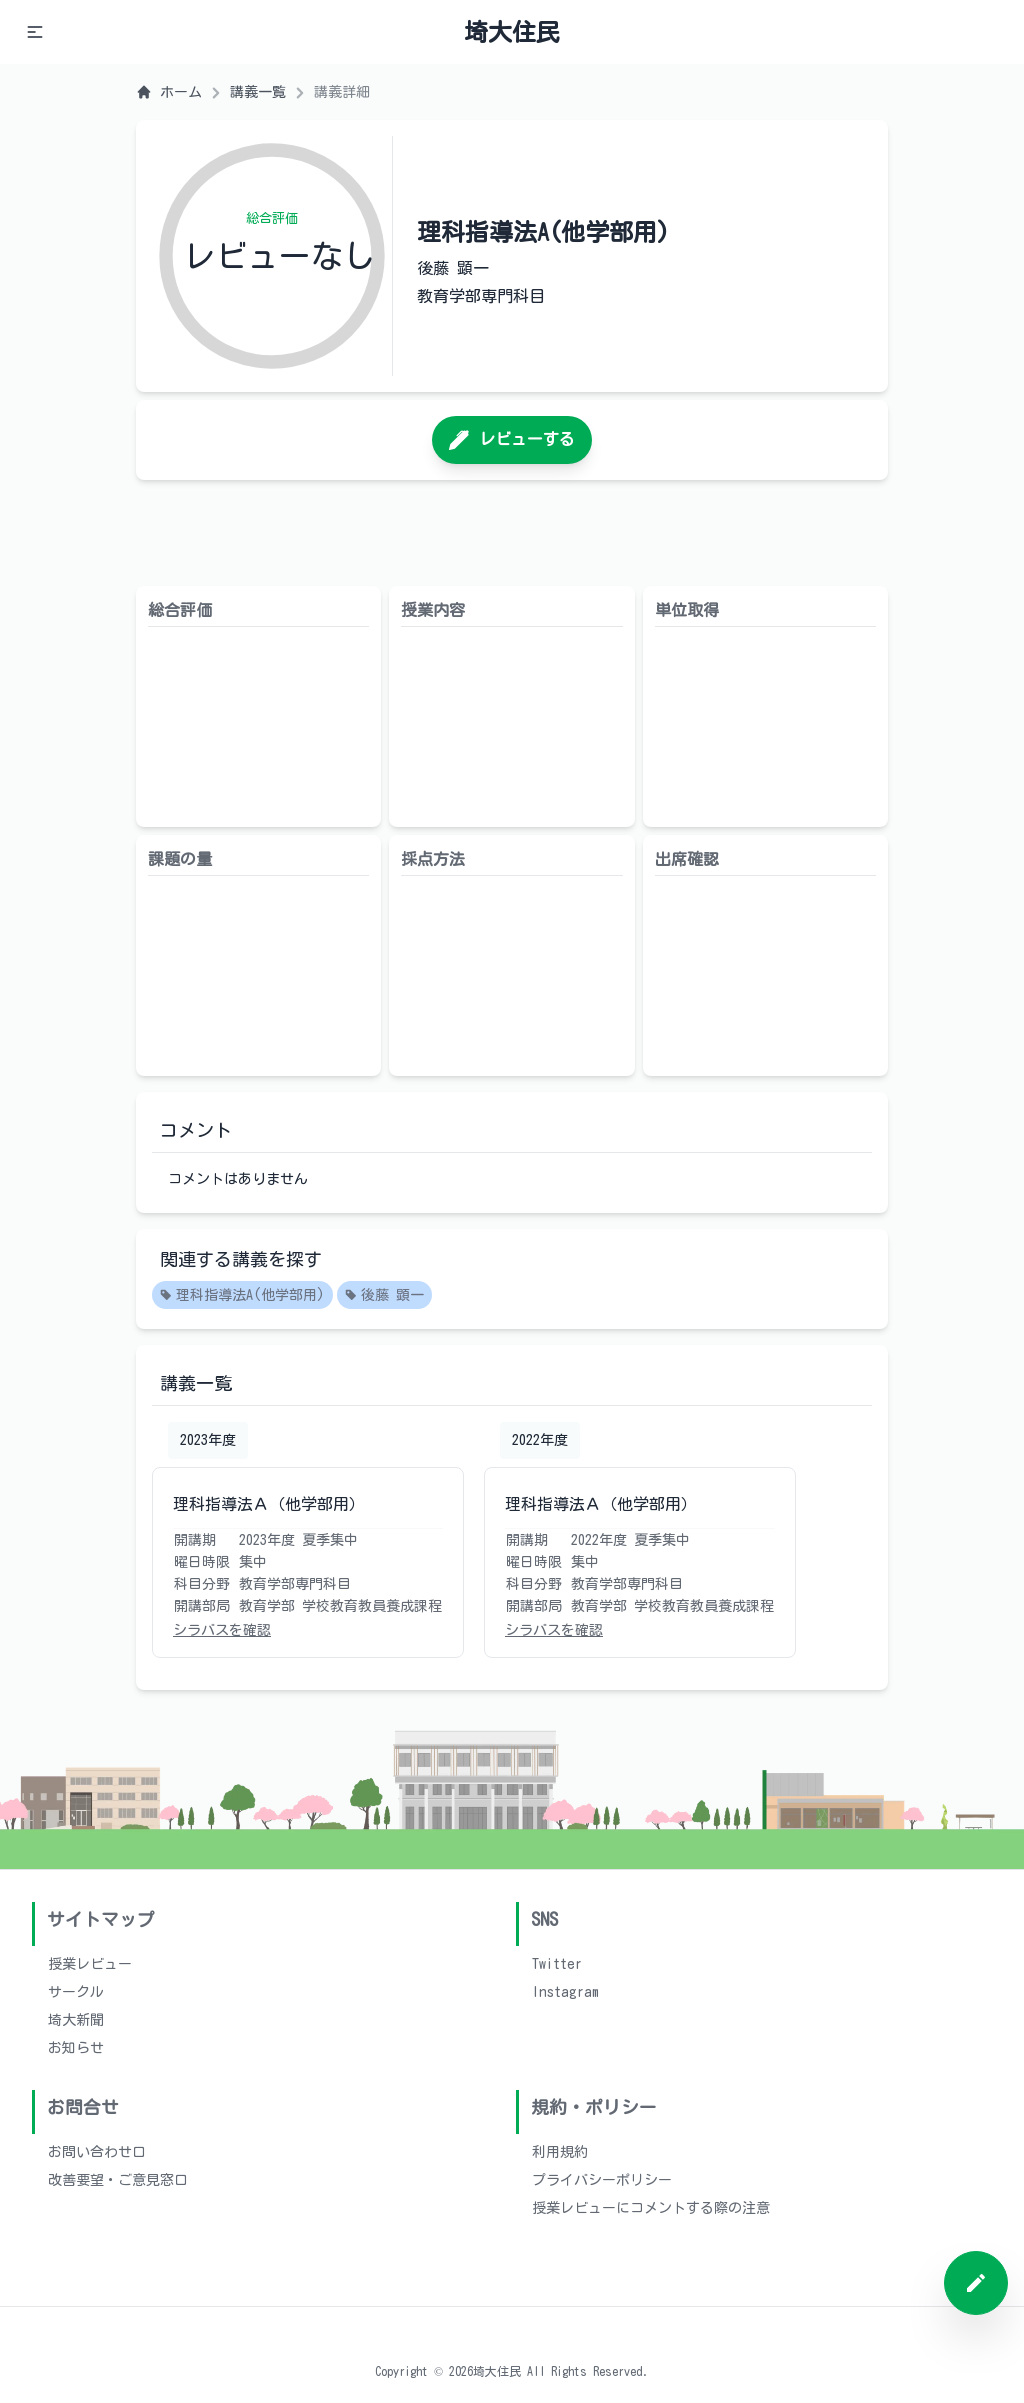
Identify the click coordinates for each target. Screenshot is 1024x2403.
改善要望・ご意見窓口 (118, 2180)
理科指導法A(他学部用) (242, 1296)
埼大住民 (512, 32)
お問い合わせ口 (97, 2152)
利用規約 (560, 2152)
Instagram (565, 1992)
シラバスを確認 (222, 1630)
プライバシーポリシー (602, 2180)
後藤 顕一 (384, 1296)
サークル (76, 1992)
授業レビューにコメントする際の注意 (651, 2208)
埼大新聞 (76, 2020)
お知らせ (76, 2048)
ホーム (169, 92)
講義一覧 (258, 92)
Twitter (557, 1964)
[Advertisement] (512, 533)
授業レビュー (90, 1964)
